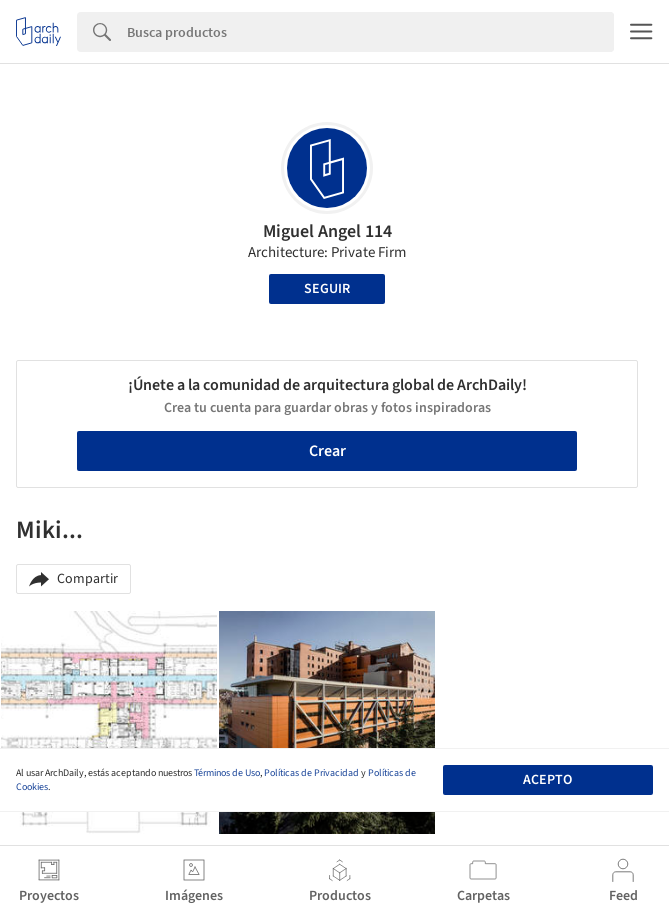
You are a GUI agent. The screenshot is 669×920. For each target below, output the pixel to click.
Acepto (547, 780)
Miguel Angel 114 (327, 231)
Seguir (327, 289)
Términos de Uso (227, 773)
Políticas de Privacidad (311, 773)
